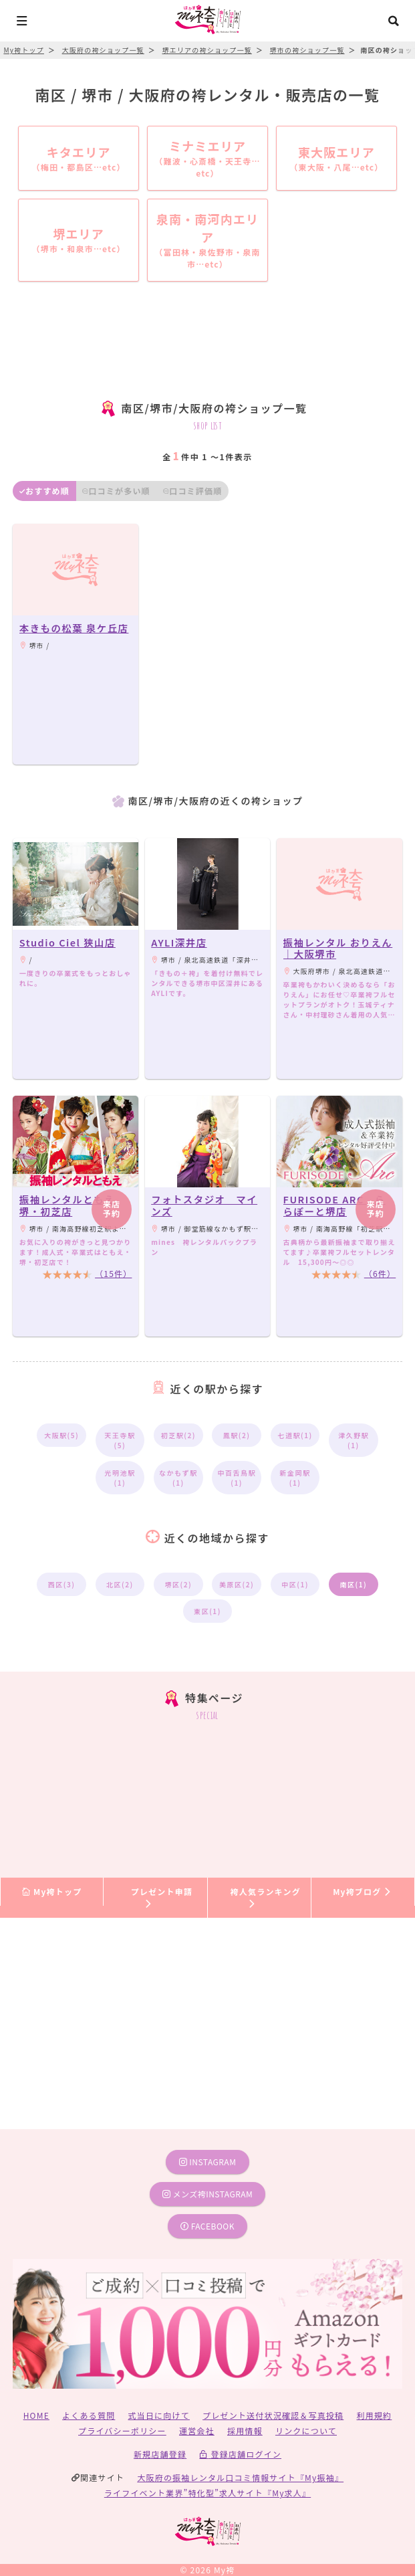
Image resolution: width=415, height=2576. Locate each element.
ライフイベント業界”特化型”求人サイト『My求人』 (207, 2492)
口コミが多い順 (116, 490)
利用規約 (374, 2415)
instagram (208, 2161)
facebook (207, 2226)
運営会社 (197, 2430)
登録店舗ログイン (240, 2454)
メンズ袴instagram (207, 2193)
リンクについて (306, 2430)
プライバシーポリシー (122, 2430)
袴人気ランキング (266, 1897)
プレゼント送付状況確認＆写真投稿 (272, 2415)
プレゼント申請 (161, 1897)
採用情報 (245, 2430)
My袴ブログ (362, 1891)
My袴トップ (52, 1891)
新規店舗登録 (160, 2454)
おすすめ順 (44, 490)
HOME (36, 2415)
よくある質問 (88, 2415)
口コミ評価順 (192, 490)
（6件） (380, 1273)
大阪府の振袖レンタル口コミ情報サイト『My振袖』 (240, 2477)
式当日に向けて (159, 2415)
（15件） (113, 1273)
